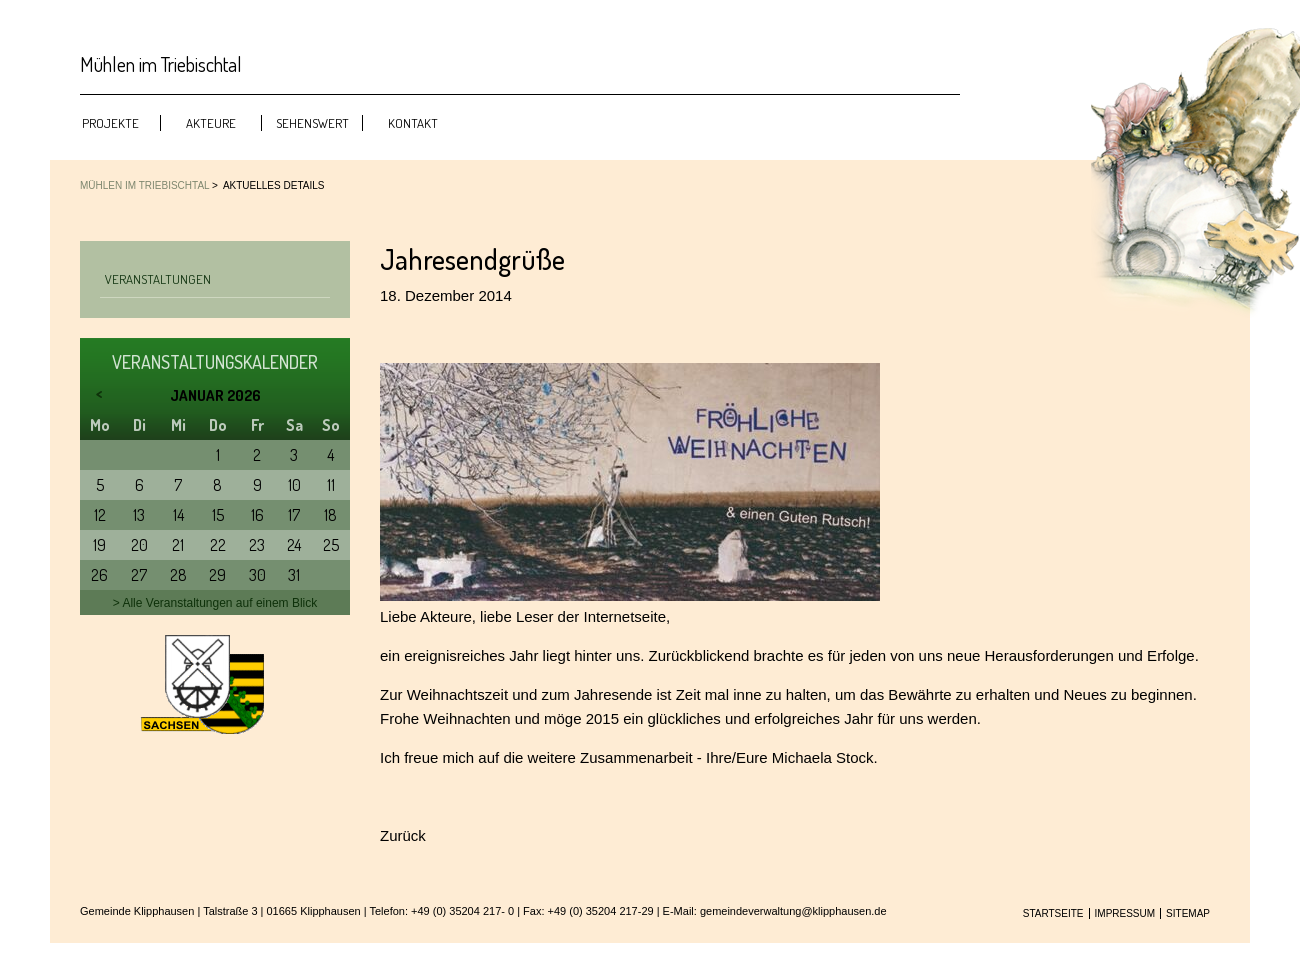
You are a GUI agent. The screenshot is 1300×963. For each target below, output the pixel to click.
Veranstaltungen (158, 279)
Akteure (211, 123)
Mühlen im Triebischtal (144, 185)
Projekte (110, 123)
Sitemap (1188, 913)
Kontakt (413, 123)
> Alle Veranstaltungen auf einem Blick (215, 603)
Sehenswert (312, 123)
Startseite (1053, 913)
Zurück (403, 835)
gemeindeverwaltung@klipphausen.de (793, 911)
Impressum (1125, 913)
